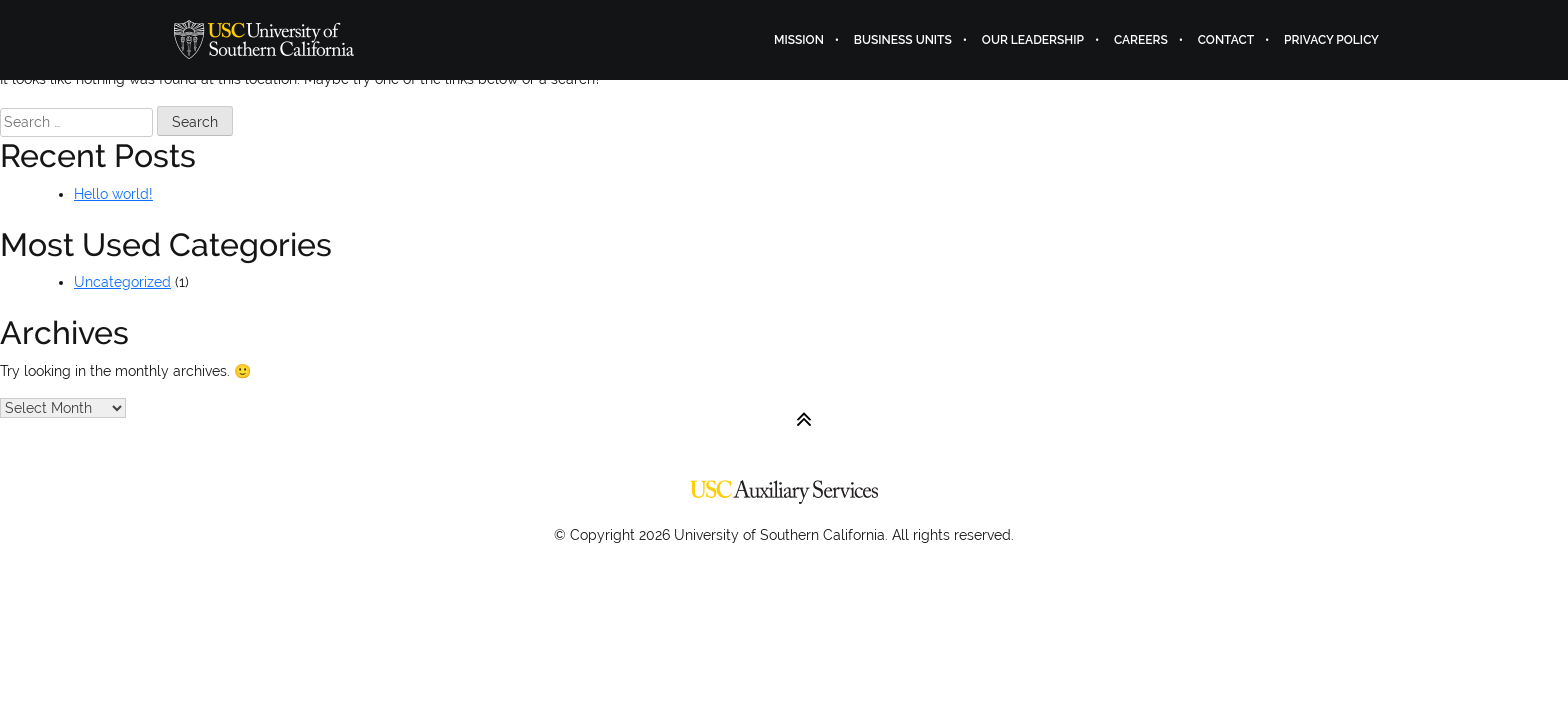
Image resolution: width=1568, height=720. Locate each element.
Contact (1226, 40)
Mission (799, 40)
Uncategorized (122, 282)
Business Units (903, 40)
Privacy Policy (1331, 40)
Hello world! (113, 194)
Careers (1141, 40)
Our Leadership (1033, 40)
